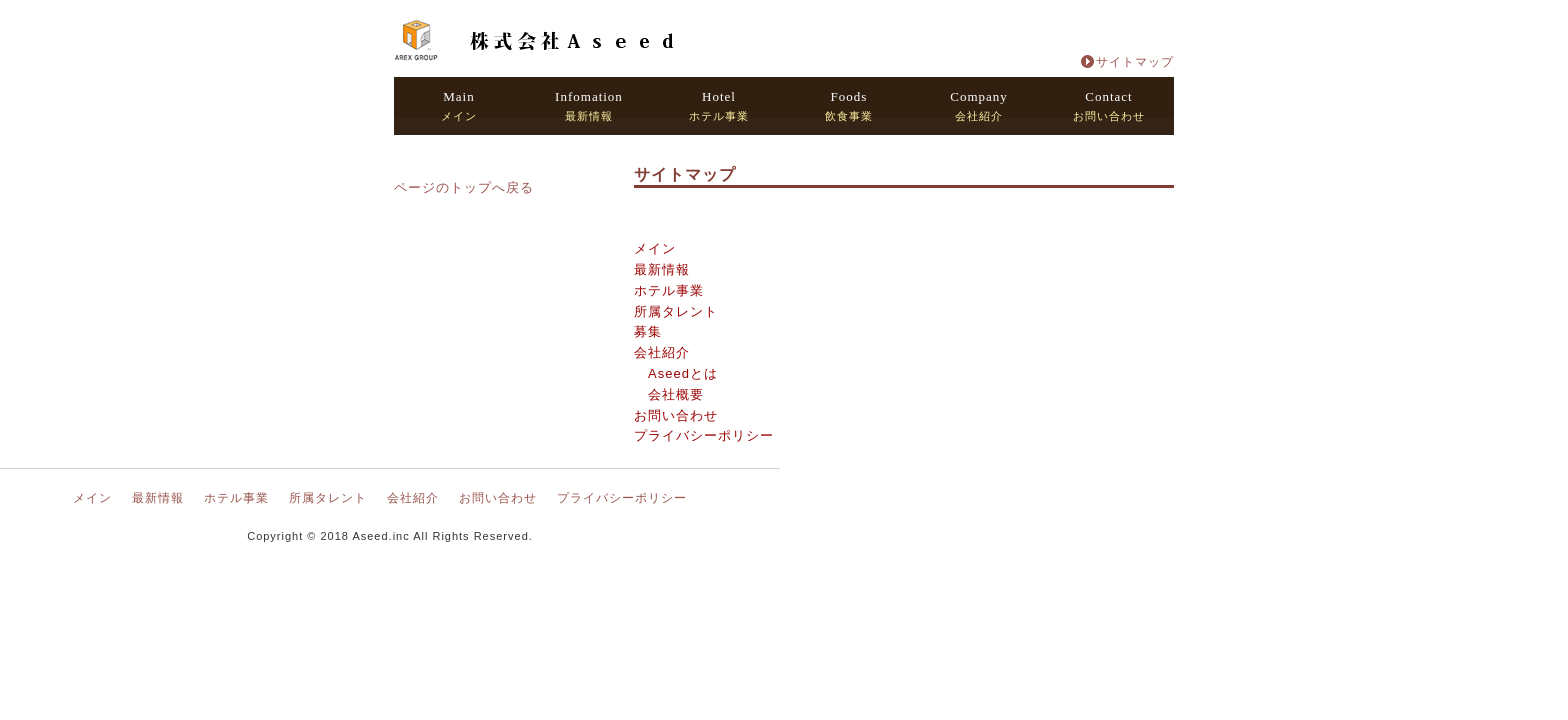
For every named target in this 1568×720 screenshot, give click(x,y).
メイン (459, 105)
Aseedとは (683, 373)
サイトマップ (1135, 62)
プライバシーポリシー (704, 435)
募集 (648, 331)
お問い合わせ (1109, 105)
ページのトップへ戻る (464, 187)
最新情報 (589, 105)
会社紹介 (979, 105)
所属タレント (676, 311)
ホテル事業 (719, 105)
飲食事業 (849, 105)
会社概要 (676, 394)
